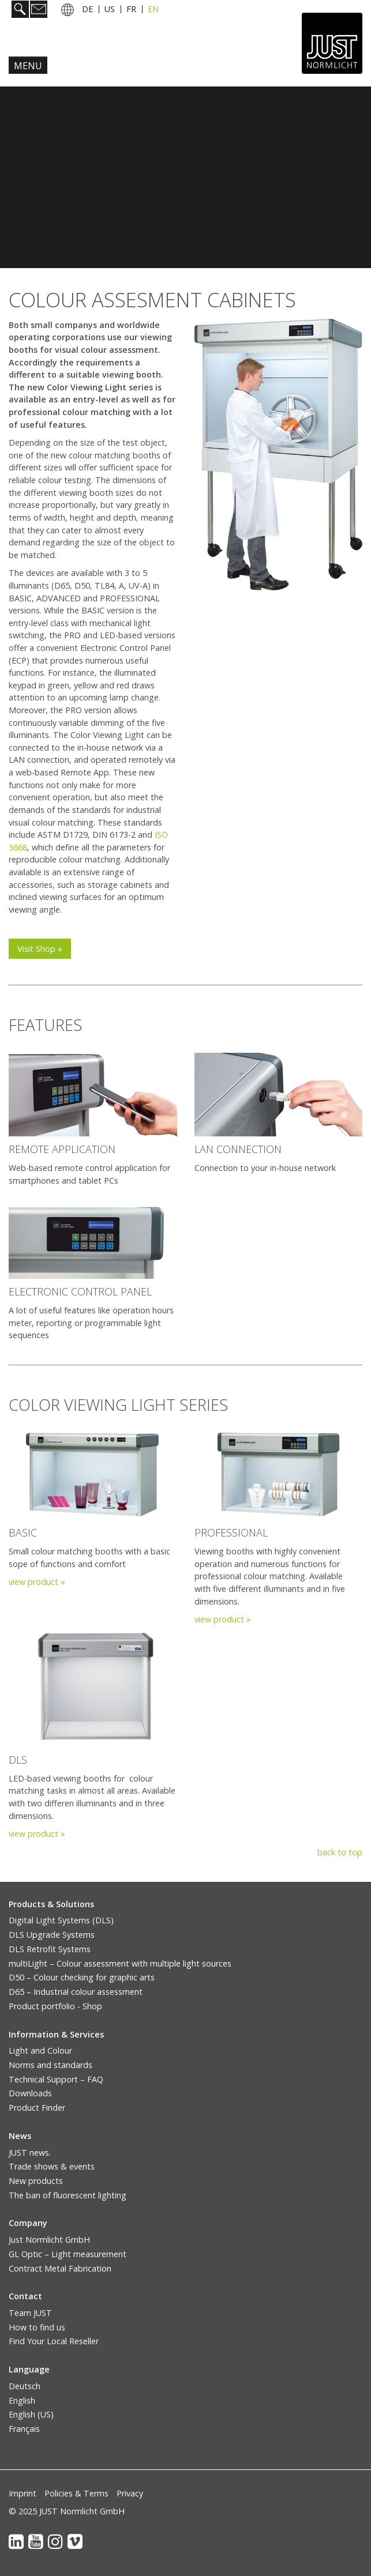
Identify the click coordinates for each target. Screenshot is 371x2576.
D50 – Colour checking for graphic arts (82, 1977)
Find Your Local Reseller (54, 2341)
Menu (28, 65)
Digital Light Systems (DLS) (61, 1920)
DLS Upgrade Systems (52, 1934)
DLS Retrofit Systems (50, 1949)
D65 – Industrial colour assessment (76, 1991)
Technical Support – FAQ (56, 2079)
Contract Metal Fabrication (60, 2268)
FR (131, 8)
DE (87, 8)
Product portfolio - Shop (55, 2006)
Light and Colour (40, 2050)
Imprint (22, 2493)
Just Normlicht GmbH (49, 2239)
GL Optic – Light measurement (67, 2254)
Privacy (130, 2493)
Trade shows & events (52, 2166)
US (109, 8)
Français (24, 2428)
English (22, 2400)
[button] (40, 949)
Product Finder (37, 2107)
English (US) (31, 2414)
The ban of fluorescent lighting (67, 2195)
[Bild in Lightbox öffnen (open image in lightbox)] (93, 1094)
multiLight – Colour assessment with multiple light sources (120, 1963)
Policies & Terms (76, 2493)
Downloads (30, 2093)
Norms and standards (50, 2064)
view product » (37, 1581)
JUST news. (30, 2152)
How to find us (37, 2327)
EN (153, 8)
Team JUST (30, 2312)
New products (36, 2180)
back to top (339, 1852)
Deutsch (24, 2386)
